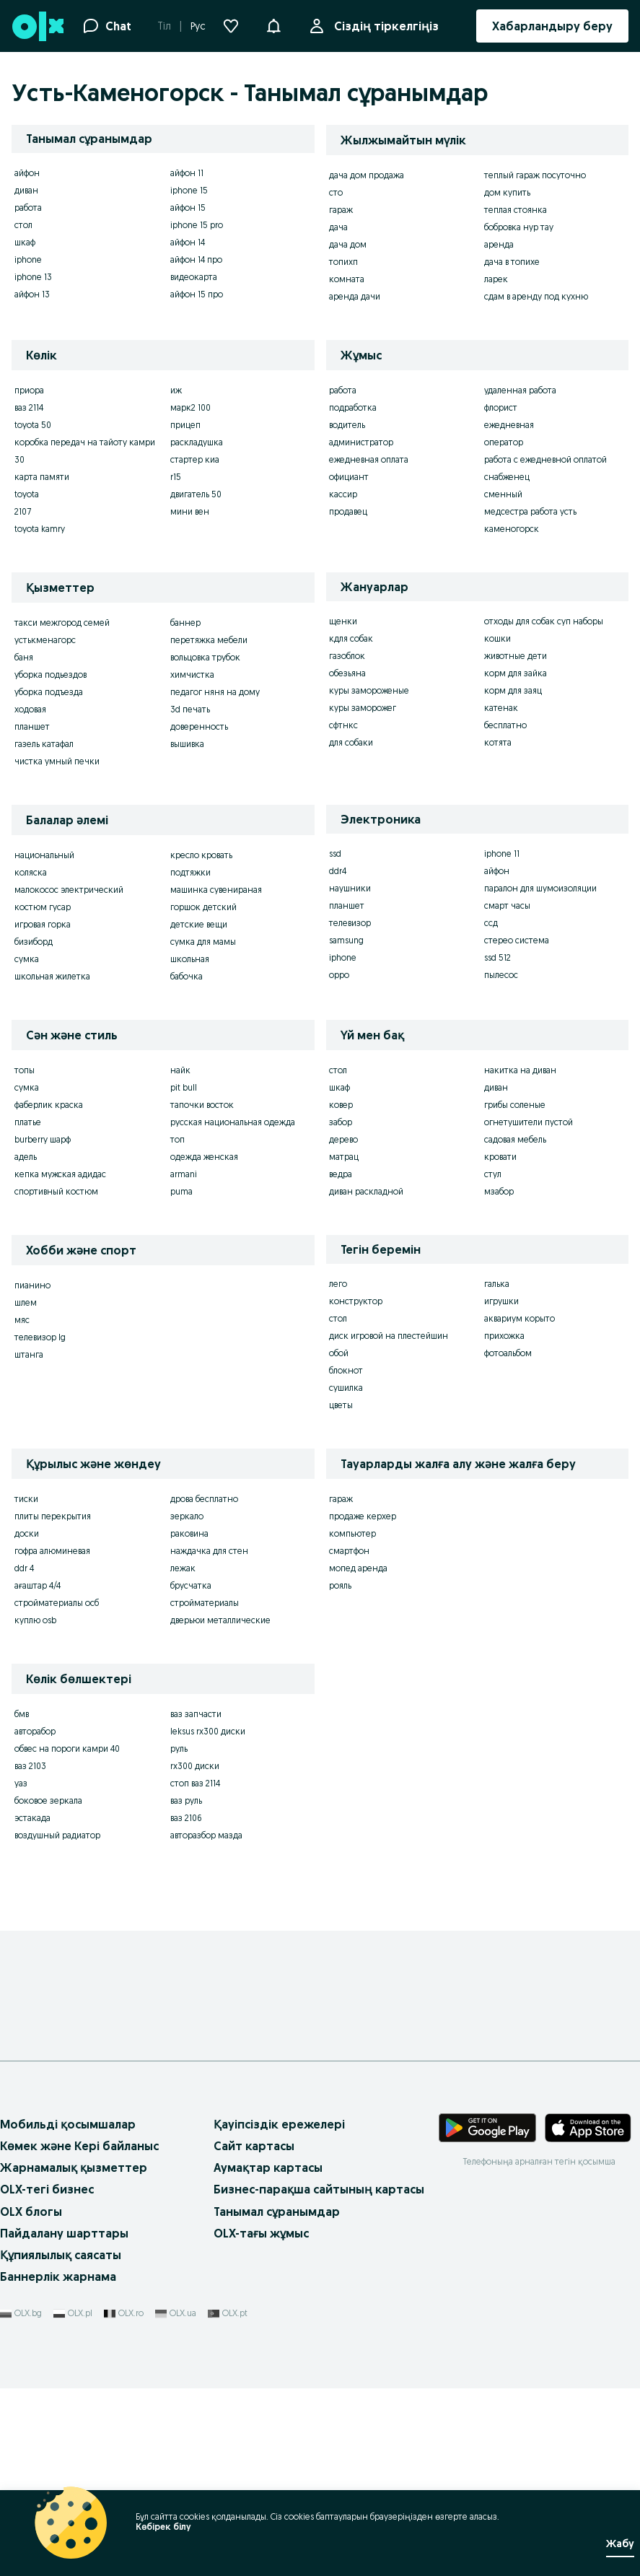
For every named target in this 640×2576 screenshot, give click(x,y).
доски (26, 1533)
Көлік (41, 355)
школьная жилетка (52, 976)
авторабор (35, 1731)
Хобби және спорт (81, 1250)
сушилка (346, 1387)
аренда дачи (354, 296)
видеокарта (193, 276)
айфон (27, 172)
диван (26, 190)
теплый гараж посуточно (535, 175)
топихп (343, 261)
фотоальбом (508, 1353)
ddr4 (337, 870)
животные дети (515, 655)
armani (183, 1174)
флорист (500, 407)
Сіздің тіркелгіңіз (383, 26)
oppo (339, 974)
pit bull (183, 1087)
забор (340, 1122)
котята (498, 742)
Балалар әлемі (67, 820)
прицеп (185, 424)
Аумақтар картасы (268, 2167)
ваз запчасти (196, 1713)
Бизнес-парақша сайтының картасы (319, 2189)
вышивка (187, 743)
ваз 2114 (28, 407)
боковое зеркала (48, 1800)
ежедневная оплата (368, 459)
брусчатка (190, 1585)
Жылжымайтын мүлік (403, 140)
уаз (20, 1783)
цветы (341, 1405)
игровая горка (42, 924)
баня (23, 657)
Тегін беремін (381, 1249)
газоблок (347, 655)
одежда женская (204, 1156)
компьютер (352, 1533)
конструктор (355, 1301)
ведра (340, 1174)
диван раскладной (366, 1191)
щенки (343, 621)
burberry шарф (42, 1139)
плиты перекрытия (52, 1516)
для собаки (351, 742)
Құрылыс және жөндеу (93, 1464)
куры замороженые (369, 690)
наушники (350, 888)
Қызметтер (60, 587)
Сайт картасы (254, 2146)
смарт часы (507, 905)
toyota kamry (39, 528)
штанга (28, 1354)
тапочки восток (202, 1104)
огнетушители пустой (528, 1122)
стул (492, 1174)
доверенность (199, 726)
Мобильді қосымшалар (68, 2124)
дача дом (348, 244)
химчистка (192, 674)
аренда (499, 244)
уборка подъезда (48, 691)
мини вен (189, 511)
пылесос (501, 974)
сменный (503, 494)
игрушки (501, 1301)
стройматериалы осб (56, 1602)
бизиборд (33, 941)
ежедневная (509, 424)
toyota (26, 494)
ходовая (30, 709)
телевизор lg (40, 1337)
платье (27, 1122)
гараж (341, 209)
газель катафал (44, 743)
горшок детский (203, 906)
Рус (198, 25)
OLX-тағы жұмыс (261, 2233)
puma (181, 1191)
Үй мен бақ (372, 1035)
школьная (189, 958)
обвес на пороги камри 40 (67, 1748)
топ (177, 1139)
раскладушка (196, 442)
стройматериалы (204, 1602)
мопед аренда (358, 1568)
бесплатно (505, 725)
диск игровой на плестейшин (388, 1335)
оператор (503, 442)
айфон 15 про (196, 294)
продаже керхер (362, 1516)
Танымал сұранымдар (277, 2211)
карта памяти (41, 476)
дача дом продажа (366, 175)
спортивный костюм (56, 1191)
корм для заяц (513, 690)
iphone (28, 259)
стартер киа (194, 459)
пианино (32, 1285)
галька (496, 1283)
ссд (491, 922)
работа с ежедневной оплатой (545, 459)
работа (28, 207)
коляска (30, 872)
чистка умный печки (57, 761)
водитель (347, 424)
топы (24, 1070)
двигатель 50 (196, 494)
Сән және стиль (72, 1035)
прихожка (504, 1335)
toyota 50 (32, 424)
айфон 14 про (196, 259)
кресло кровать (201, 855)
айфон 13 (32, 294)
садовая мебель (515, 1139)
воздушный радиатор (57, 1835)
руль (179, 1748)
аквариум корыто (519, 1318)
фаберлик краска (48, 1104)
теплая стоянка (515, 209)
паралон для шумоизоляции (540, 888)
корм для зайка (515, 673)
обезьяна (347, 673)
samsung (346, 940)
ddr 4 (24, 1568)
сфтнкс (343, 725)
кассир (343, 494)
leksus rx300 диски (207, 1731)
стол (23, 224)
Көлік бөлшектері (78, 1679)
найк (180, 1070)
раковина (189, 1533)
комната (346, 279)
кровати (500, 1156)
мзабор (499, 1191)
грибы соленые (514, 1104)
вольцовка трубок (205, 657)
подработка (353, 407)
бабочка (186, 976)
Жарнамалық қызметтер (73, 2167)
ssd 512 (497, 957)
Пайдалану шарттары (64, 2233)
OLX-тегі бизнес (47, 2189)
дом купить (507, 192)
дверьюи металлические (220, 1620)
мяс (22, 1319)
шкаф (24, 242)
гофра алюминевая (52, 1550)
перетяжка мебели (208, 639)
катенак (501, 707)
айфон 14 (187, 242)
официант (349, 476)
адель (25, 1156)
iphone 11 (502, 853)
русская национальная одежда (232, 1122)
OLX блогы (31, 2211)
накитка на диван (520, 1070)
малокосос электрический (68, 889)
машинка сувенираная (216, 889)
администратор (361, 442)
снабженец (507, 476)
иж (176, 390)
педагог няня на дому (215, 691)
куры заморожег (362, 707)
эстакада (32, 1817)
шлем (25, 1302)
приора (29, 390)
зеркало (186, 1516)
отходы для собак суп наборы (543, 621)
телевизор (350, 922)
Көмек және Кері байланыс (79, 2146)
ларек (496, 279)
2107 (22, 511)
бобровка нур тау (518, 227)
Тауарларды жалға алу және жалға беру (458, 1464)
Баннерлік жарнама (58, 2276)
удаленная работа (520, 390)
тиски (26, 1498)
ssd (335, 853)
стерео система (516, 940)
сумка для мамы (203, 941)
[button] (273, 24)
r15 (175, 476)
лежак (183, 1568)
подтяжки (190, 872)
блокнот (346, 1370)
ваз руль (186, 1800)
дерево (343, 1139)
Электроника (381, 819)
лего (338, 1283)
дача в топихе (512, 261)
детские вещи (198, 924)
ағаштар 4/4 (37, 1585)
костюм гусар (42, 906)
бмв (21, 1713)
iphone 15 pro (196, 224)
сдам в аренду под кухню (536, 296)
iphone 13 (33, 276)
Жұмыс (361, 355)
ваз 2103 (30, 1765)
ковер (341, 1104)
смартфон (349, 1550)
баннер (185, 622)
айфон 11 (186, 172)
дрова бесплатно (204, 1498)
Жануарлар (374, 587)
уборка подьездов (50, 674)
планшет (32, 726)
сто (336, 192)
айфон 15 (188, 207)
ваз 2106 (186, 1817)
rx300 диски (194, 1765)
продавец (348, 511)
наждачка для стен (209, 1550)
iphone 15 (189, 190)
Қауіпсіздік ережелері (279, 2124)
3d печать (190, 709)
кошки (497, 638)
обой (339, 1353)
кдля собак (351, 638)
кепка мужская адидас (60, 1174)
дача (338, 227)
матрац (344, 1156)
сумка (26, 958)
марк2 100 (190, 407)
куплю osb (35, 1620)
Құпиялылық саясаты (60, 2255)
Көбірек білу (163, 2526)
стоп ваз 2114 (195, 1783)
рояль (340, 1585)
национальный (44, 855)
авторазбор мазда (206, 1835)
